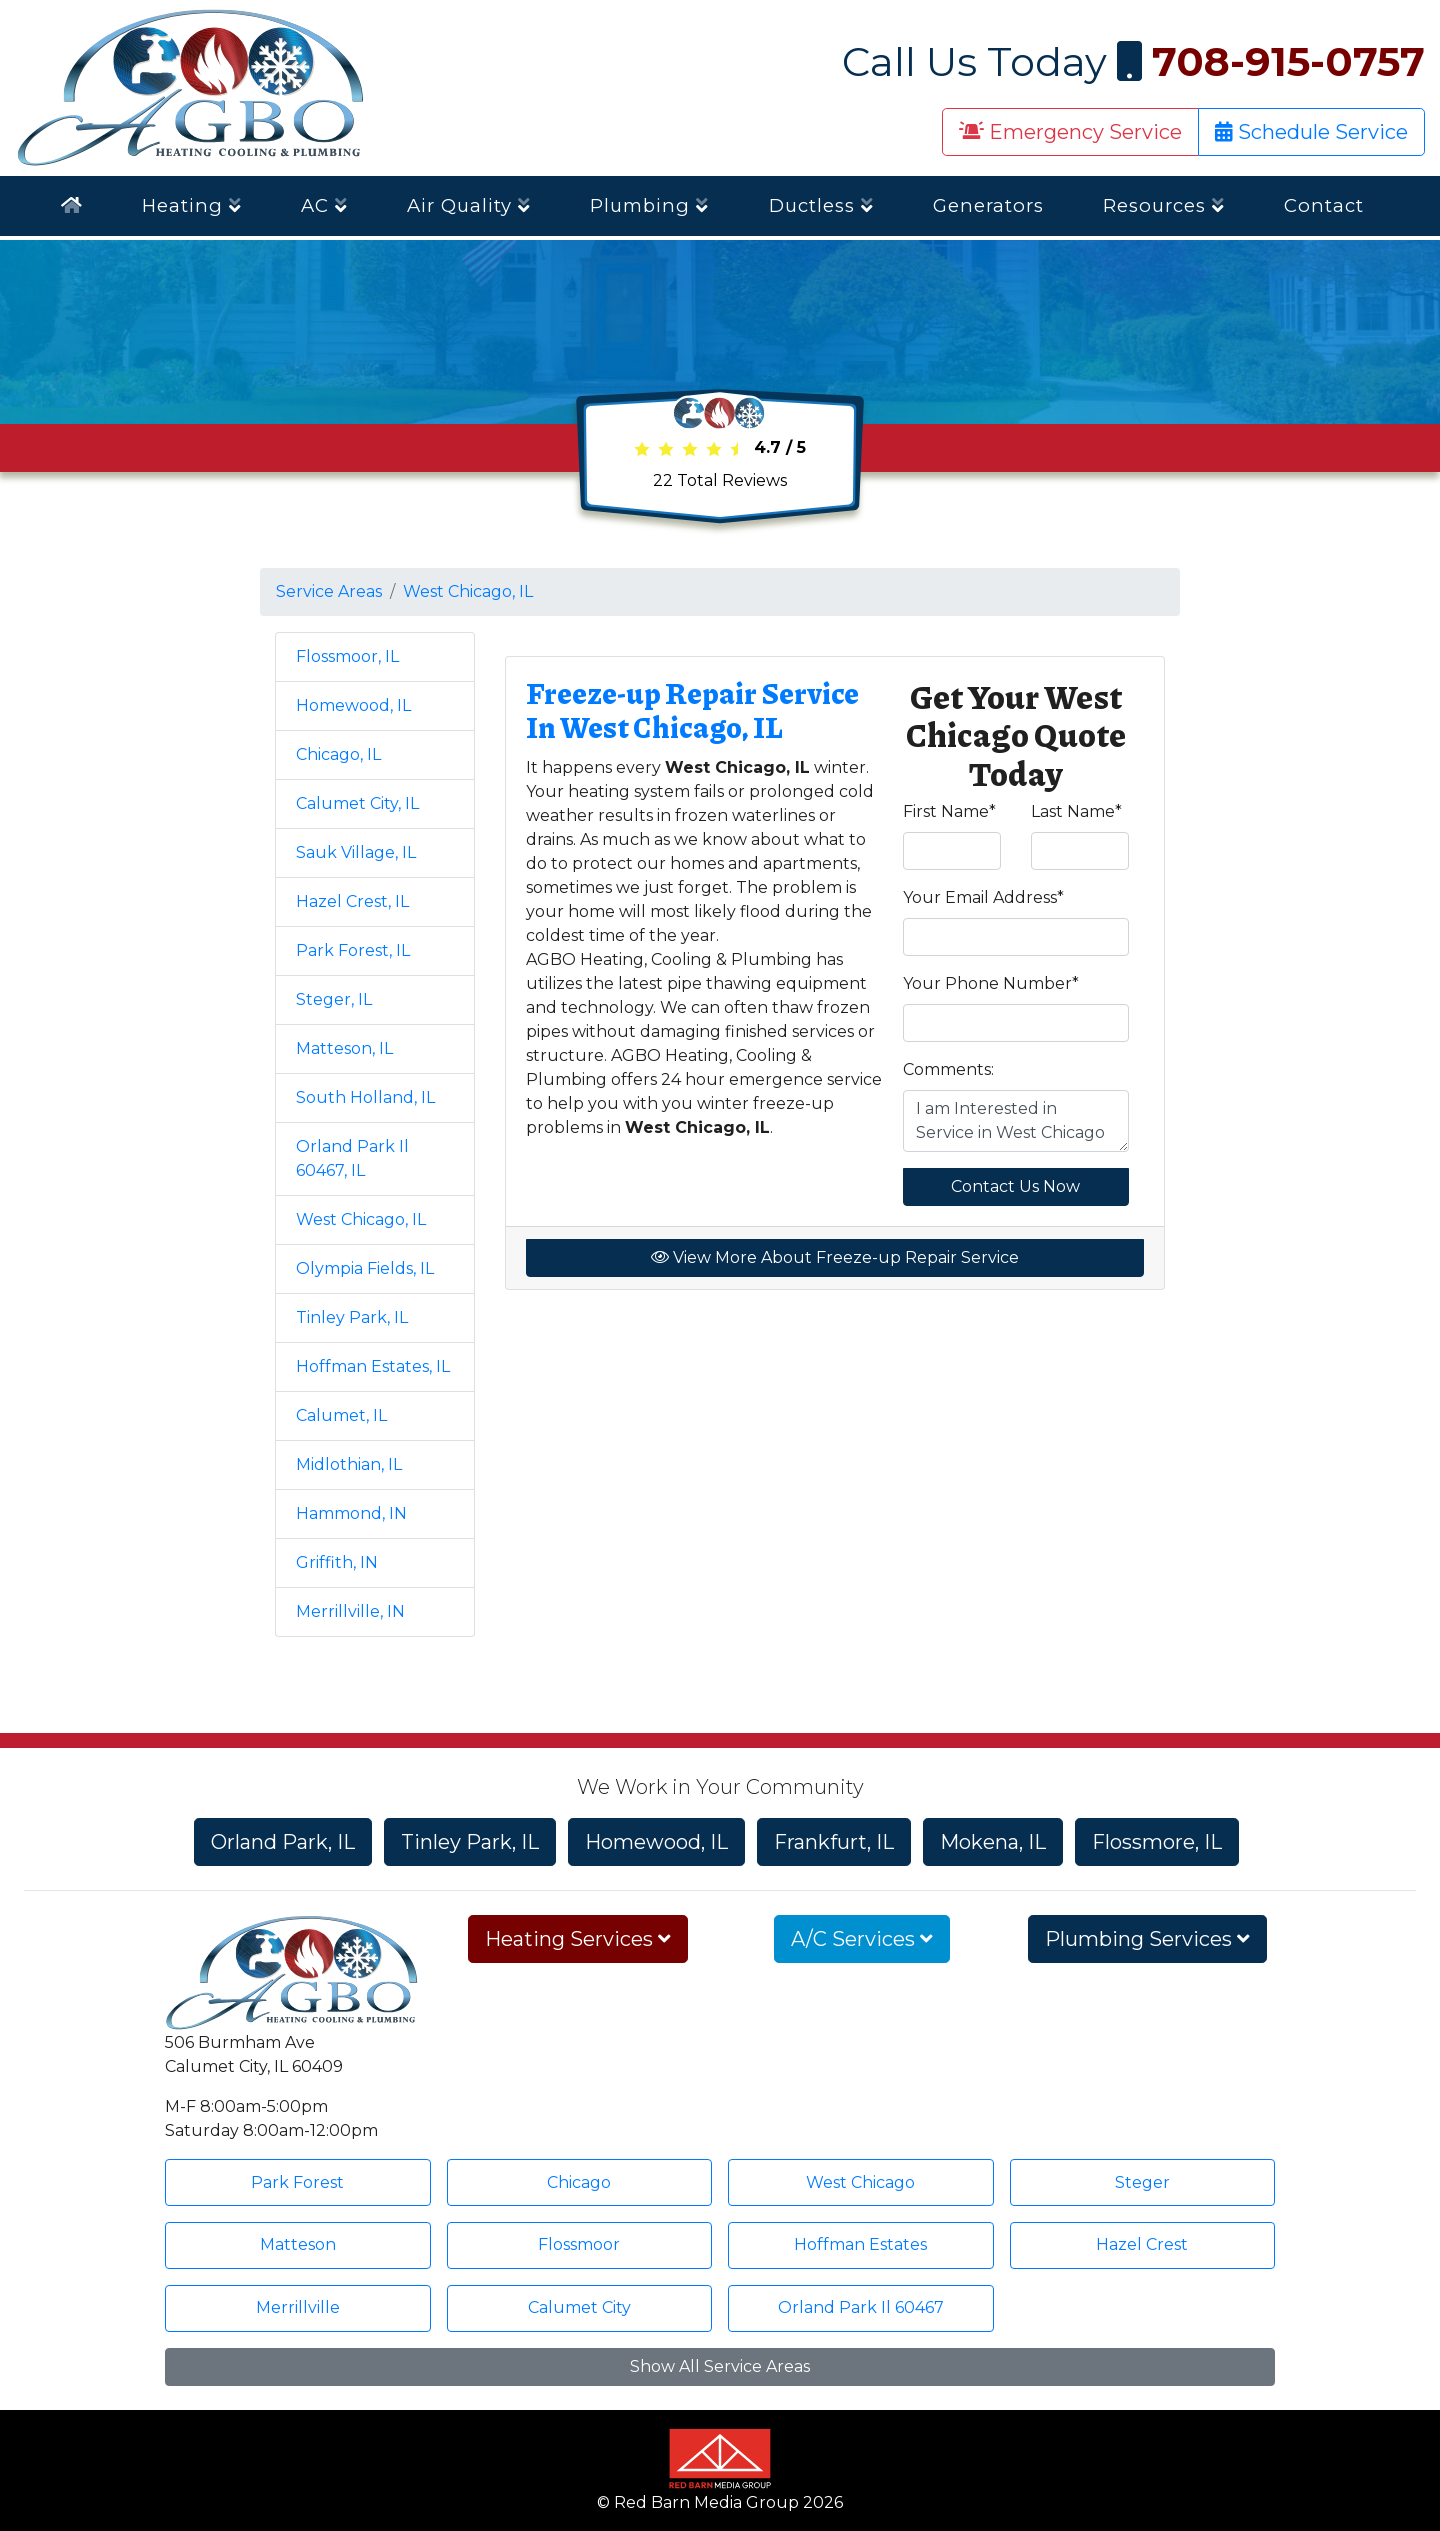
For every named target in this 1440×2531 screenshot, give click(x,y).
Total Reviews (720, 480)
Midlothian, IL (349, 1464)
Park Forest (297, 2182)
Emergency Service (1070, 132)
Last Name (1076, 811)
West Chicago (860, 2182)
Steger (1142, 2182)
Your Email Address (983, 897)
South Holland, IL (365, 1097)
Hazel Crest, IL (352, 901)
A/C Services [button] (862, 1939)
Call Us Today (1133, 61)
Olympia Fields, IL (365, 1268)
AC (324, 205)
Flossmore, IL (1157, 1842)
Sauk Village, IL (356, 852)
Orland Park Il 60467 (861, 2307)
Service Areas (329, 591)
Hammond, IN (351, 1513)
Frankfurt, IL (834, 1842)
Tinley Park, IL (352, 1317)
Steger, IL (334, 999)
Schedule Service (1311, 132)
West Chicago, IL (468, 591)
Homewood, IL (353, 705)
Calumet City (579, 2307)
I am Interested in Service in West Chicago (1016, 1121)
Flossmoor (579, 2244)
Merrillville (298, 2307)
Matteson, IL (344, 1048)
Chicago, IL (338, 754)
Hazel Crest (1142, 2244)
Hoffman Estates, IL (373, 1366)
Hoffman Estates (860, 2244)
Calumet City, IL (357, 803)
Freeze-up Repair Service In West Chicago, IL (692, 710)
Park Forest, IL (353, 950)
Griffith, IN (337, 1562)
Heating (192, 205)
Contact (1324, 205)
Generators (988, 205)
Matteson (298, 2244)
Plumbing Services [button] (1147, 1939)
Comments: (948, 1069)
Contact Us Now (1015, 1186)
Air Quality (469, 205)
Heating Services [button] (578, 1939)
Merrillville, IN (350, 1611)
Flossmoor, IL (347, 656)
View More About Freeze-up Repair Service (835, 1257)
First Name (949, 811)
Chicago (579, 2182)
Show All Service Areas (720, 2366)
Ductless (821, 205)
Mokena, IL (993, 1842)
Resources (1164, 205)
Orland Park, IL (283, 1842)
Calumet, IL (341, 1415)
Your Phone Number (991, 983)
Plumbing (649, 205)
